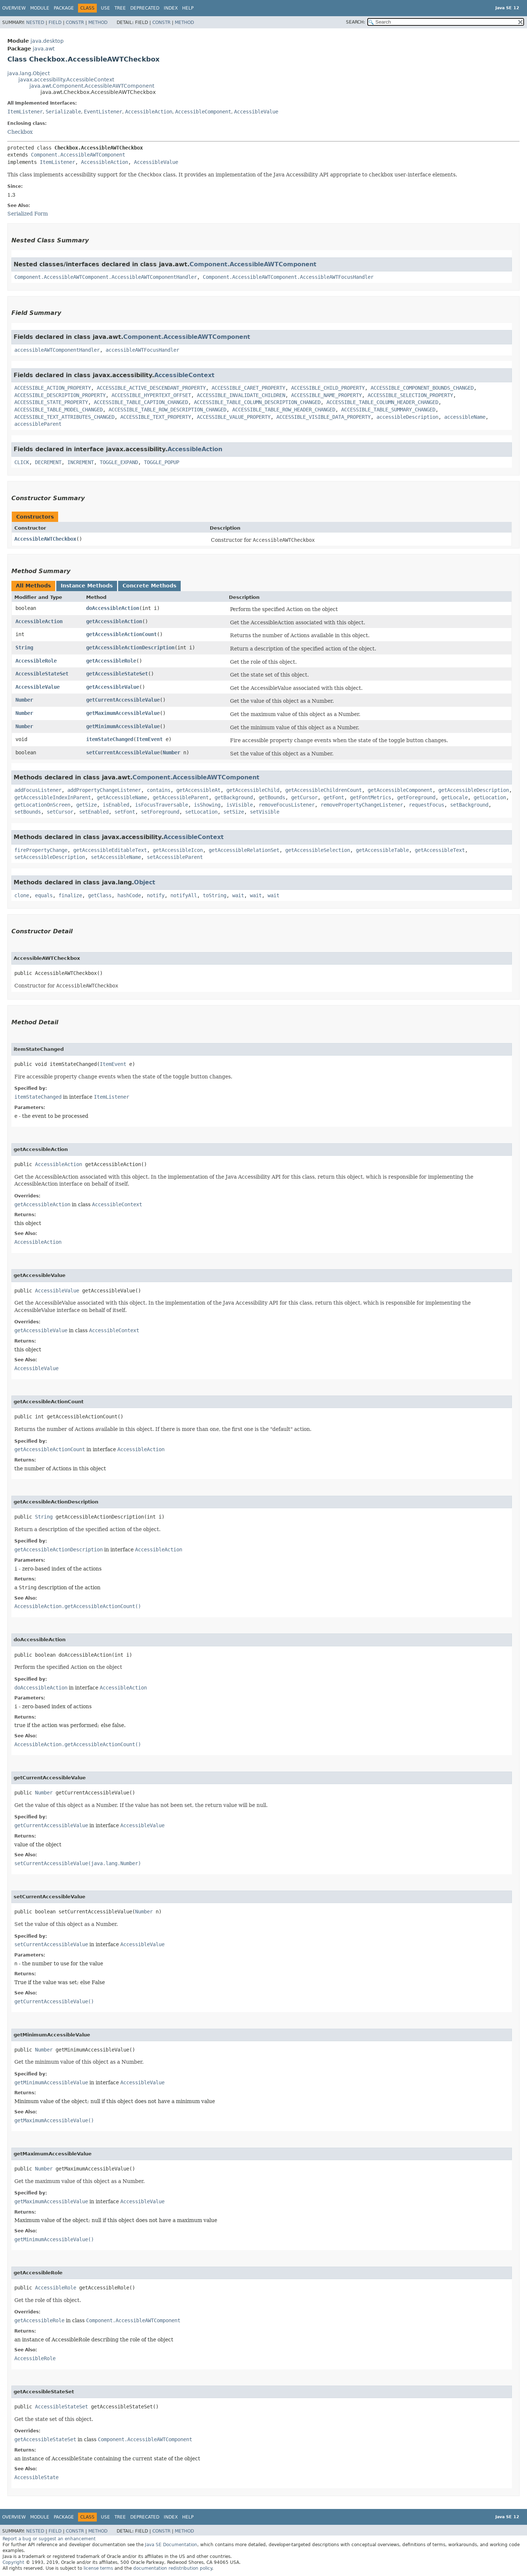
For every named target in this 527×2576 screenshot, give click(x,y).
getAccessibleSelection (317, 850)
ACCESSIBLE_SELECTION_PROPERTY (410, 395)
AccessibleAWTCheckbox (45, 539)
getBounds (272, 797)
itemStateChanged (109, 739)
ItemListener (25, 112)
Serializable (63, 112)
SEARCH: (355, 22)
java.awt (43, 49)
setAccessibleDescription (49, 857)
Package (64, 8)
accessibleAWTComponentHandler (57, 350)
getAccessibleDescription (473, 790)
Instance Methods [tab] (87, 586)
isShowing (207, 805)
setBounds (27, 812)
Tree (120, 8)
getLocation (490, 797)
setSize (233, 812)
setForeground (160, 812)
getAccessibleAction (114, 621)
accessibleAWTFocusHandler (142, 350)
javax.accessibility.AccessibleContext (66, 80)
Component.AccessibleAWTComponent (78, 155)
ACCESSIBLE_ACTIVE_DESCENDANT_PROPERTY (151, 388)
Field (55, 22)
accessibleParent (37, 424)
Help (188, 8)
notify (156, 895)
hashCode (129, 895)
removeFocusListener (287, 805)
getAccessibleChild (252, 790)
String (24, 647)
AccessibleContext (184, 375)
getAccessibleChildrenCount (323, 790)
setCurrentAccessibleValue (123, 752)
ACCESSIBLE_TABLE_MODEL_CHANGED (58, 410)
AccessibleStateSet (41, 674)
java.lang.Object (28, 73)
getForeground (416, 797)
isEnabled (116, 805)
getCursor (304, 797)
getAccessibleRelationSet (244, 850)
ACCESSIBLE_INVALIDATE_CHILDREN (241, 395)
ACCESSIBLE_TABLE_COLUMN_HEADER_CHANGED (382, 402)
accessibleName (464, 417)
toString (214, 895)
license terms (98, 2568)
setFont (124, 812)
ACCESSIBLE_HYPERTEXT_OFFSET (151, 395)
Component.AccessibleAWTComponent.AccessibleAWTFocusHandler (288, 277)
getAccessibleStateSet (117, 674)
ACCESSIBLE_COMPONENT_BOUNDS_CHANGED (422, 388)
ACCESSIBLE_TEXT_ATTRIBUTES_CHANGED (64, 417)
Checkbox (20, 132)
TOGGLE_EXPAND (119, 462)
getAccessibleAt (198, 790)
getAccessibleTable (382, 850)
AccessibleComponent (203, 112)
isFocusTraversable (161, 805)
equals (44, 895)
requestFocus (426, 805)
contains (158, 790)
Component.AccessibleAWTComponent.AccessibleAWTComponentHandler (105, 277)
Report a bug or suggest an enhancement (49, 2538)
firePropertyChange (40, 850)
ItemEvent (149, 739)
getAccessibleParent (181, 797)
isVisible (239, 805)
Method (97, 22)
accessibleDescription (407, 417)
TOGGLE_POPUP (161, 462)
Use (105, 8)
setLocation (201, 812)
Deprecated (144, 8)
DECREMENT (48, 462)
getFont (333, 797)
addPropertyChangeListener (104, 790)
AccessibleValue (256, 112)
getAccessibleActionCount (121, 634)
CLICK (21, 462)
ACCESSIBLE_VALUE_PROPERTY (233, 417)
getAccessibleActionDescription (130, 647)
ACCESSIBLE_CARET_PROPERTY (248, 388)
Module (39, 8)
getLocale (454, 797)
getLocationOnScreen (42, 805)
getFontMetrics (370, 797)
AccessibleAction (148, 112)
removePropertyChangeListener (362, 805)
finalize (70, 895)
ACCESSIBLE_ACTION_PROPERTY (52, 388)
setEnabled (94, 812)
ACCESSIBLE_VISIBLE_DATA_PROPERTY (323, 417)
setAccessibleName (116, 857)
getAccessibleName (122, 797)
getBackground (234, 797)
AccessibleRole (36, 661)
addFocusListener (37, 790)
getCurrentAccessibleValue (123, 700)
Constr (75, 22)
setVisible (264, 812)
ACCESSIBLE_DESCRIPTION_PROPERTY (60, 395)
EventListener (103, 112)
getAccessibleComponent (400, 790)
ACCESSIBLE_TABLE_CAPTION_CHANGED (141, 402)
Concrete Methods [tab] (149, 586)
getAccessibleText (440, 850)
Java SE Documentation (171, 2544)
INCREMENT (80, 462)
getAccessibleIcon (178, 850)
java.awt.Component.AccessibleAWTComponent (91, 86)
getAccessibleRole (111, 661)
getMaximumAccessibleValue (123, 713)
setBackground (469, 805)
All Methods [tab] (33, 586)
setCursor (60, 812)
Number (24, 700)
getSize (86, 805)
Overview (14, 8)
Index (171, 8)
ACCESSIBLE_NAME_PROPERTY (326, 395)
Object (144, 882)
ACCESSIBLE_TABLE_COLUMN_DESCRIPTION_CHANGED (257, 402)
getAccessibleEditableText (110, 850)
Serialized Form (27, 214)
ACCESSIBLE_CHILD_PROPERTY (328, 388)
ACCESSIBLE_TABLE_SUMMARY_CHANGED (388, 410)
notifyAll (183, 895)
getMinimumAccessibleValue (123, 726)
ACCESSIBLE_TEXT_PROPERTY (155, 417)
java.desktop (47, 41)
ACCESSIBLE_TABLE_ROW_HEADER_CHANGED (283, 410)
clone (21, 895)
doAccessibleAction (112, 608)
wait (238, 895)
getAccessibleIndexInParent (52, 797)
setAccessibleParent (175, 857)
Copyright (13, 2562)
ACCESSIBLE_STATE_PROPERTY (51, 402)
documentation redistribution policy (172, 2568)
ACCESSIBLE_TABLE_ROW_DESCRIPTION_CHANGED (167, 410)
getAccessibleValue (112, 687)
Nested (35, 22)
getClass (100, 895)
